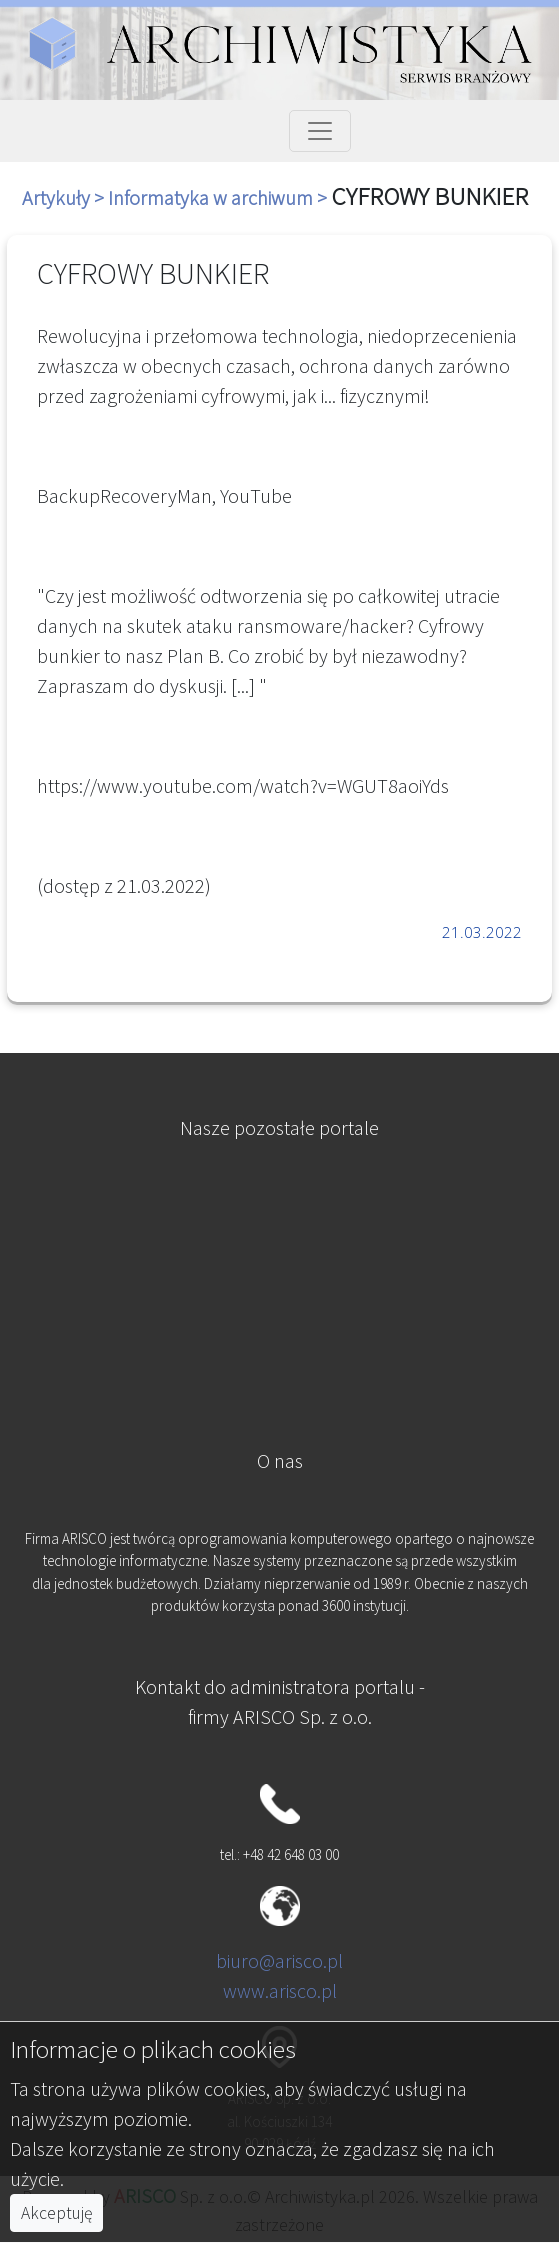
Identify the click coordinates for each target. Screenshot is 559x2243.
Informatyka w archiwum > (219, 197)
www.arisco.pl (280, 1990)
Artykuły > (65, 197)
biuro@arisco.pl (279, 1960)
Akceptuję (56, 2213)
